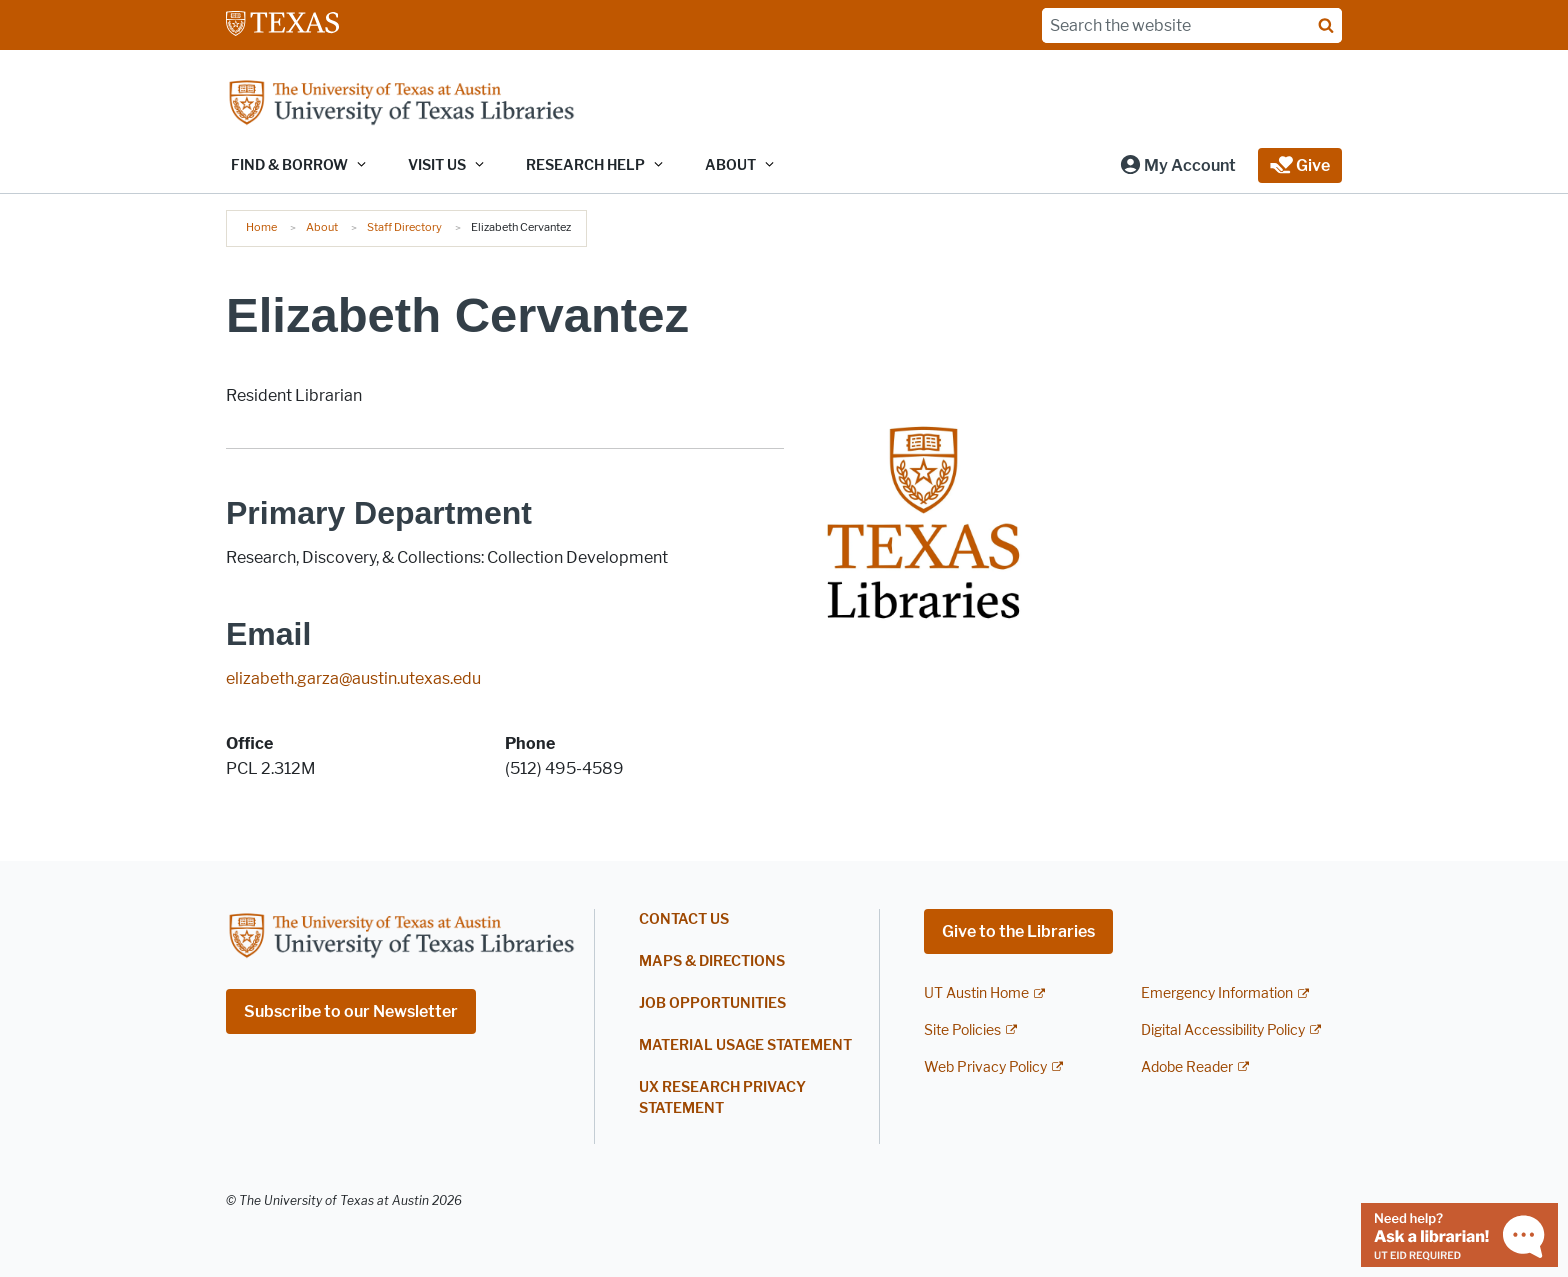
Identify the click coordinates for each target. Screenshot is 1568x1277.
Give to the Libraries (1018, 931)
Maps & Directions (712, 961)
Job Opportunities (712, 1003)
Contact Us (684, 919)
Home (261, 227)
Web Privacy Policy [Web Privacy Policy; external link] (985, 1067)
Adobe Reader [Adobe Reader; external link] (1187, 1067)
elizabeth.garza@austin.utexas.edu (353, 678)
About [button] (730, 165)
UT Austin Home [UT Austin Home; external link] (976, 993)
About (322, 227)
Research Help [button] (585, 165)
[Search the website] (1192, 25)
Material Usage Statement (745, 1045)
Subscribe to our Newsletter (351, 1011)
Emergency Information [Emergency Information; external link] (1217, 993)
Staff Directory (404, 227)
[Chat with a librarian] (1459, 1233)
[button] (1177, 165)
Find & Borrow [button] (289, 165)
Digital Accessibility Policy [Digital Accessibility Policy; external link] (1223, 1030)
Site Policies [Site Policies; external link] (962, 1030)
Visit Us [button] (437, 165)
